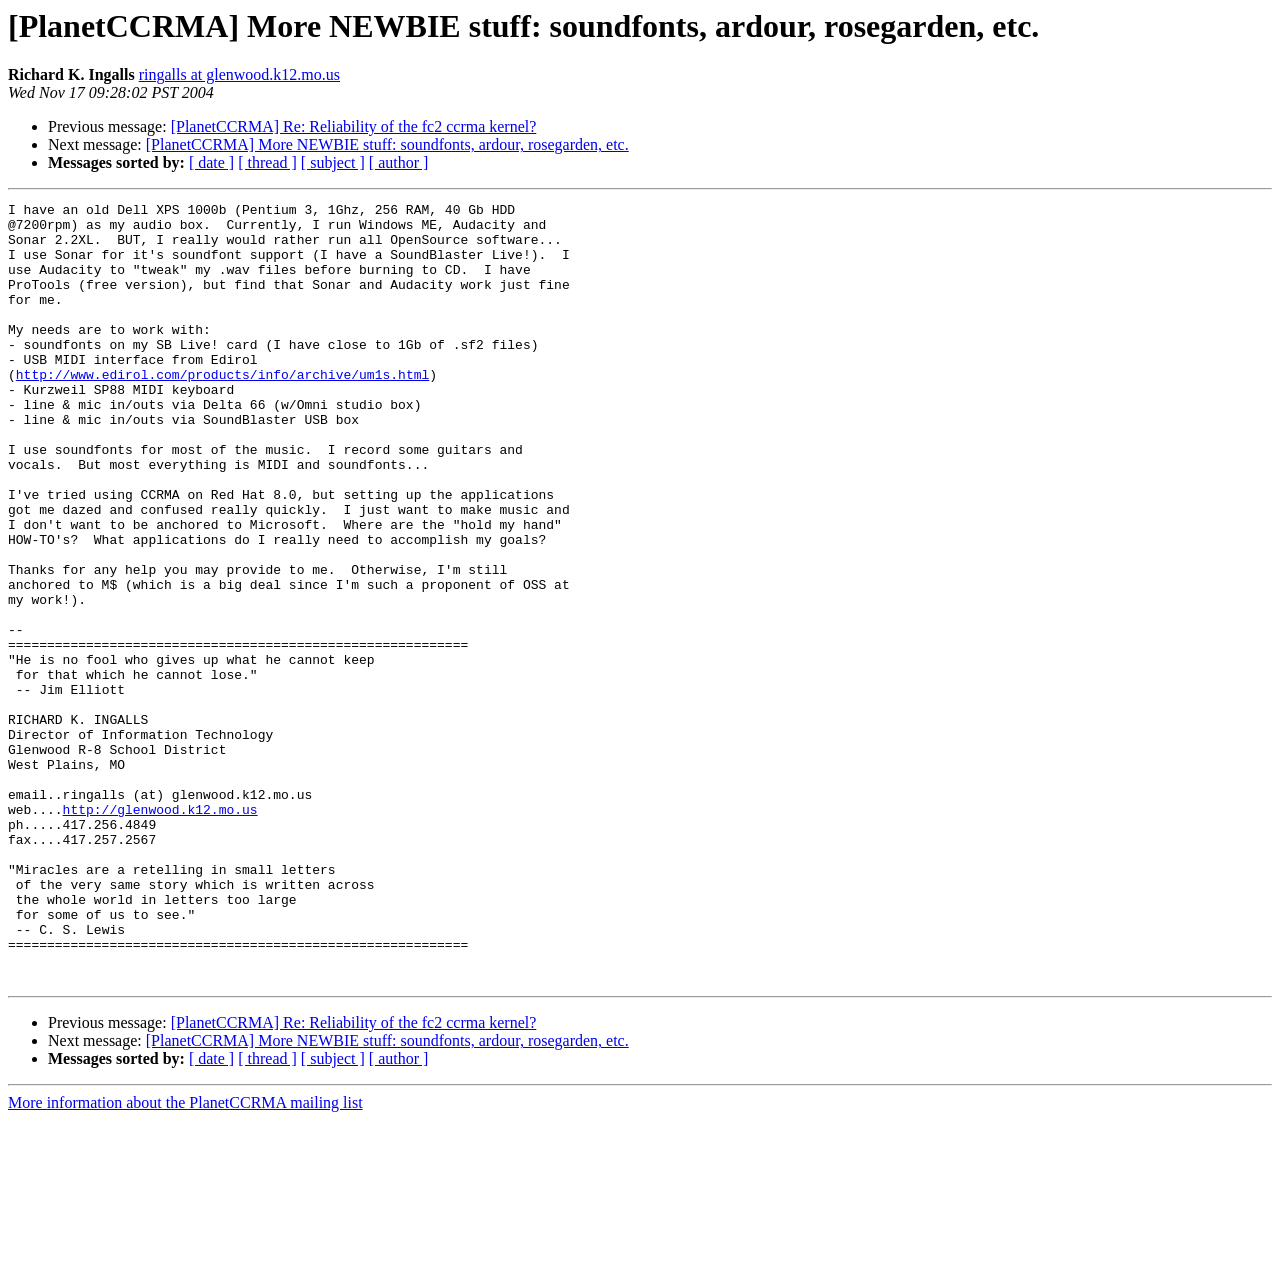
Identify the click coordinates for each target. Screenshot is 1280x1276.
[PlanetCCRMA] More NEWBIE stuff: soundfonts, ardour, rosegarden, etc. (387, 144)
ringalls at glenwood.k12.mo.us (239, 74)
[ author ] (399, 162)
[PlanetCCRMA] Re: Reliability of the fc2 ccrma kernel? (354, 126)
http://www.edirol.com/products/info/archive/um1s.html (222, 410)
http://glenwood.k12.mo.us (160, 932)
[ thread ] (267, 162)
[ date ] (211, 162)
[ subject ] (333, 162)
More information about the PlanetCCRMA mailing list (185, 1258)
